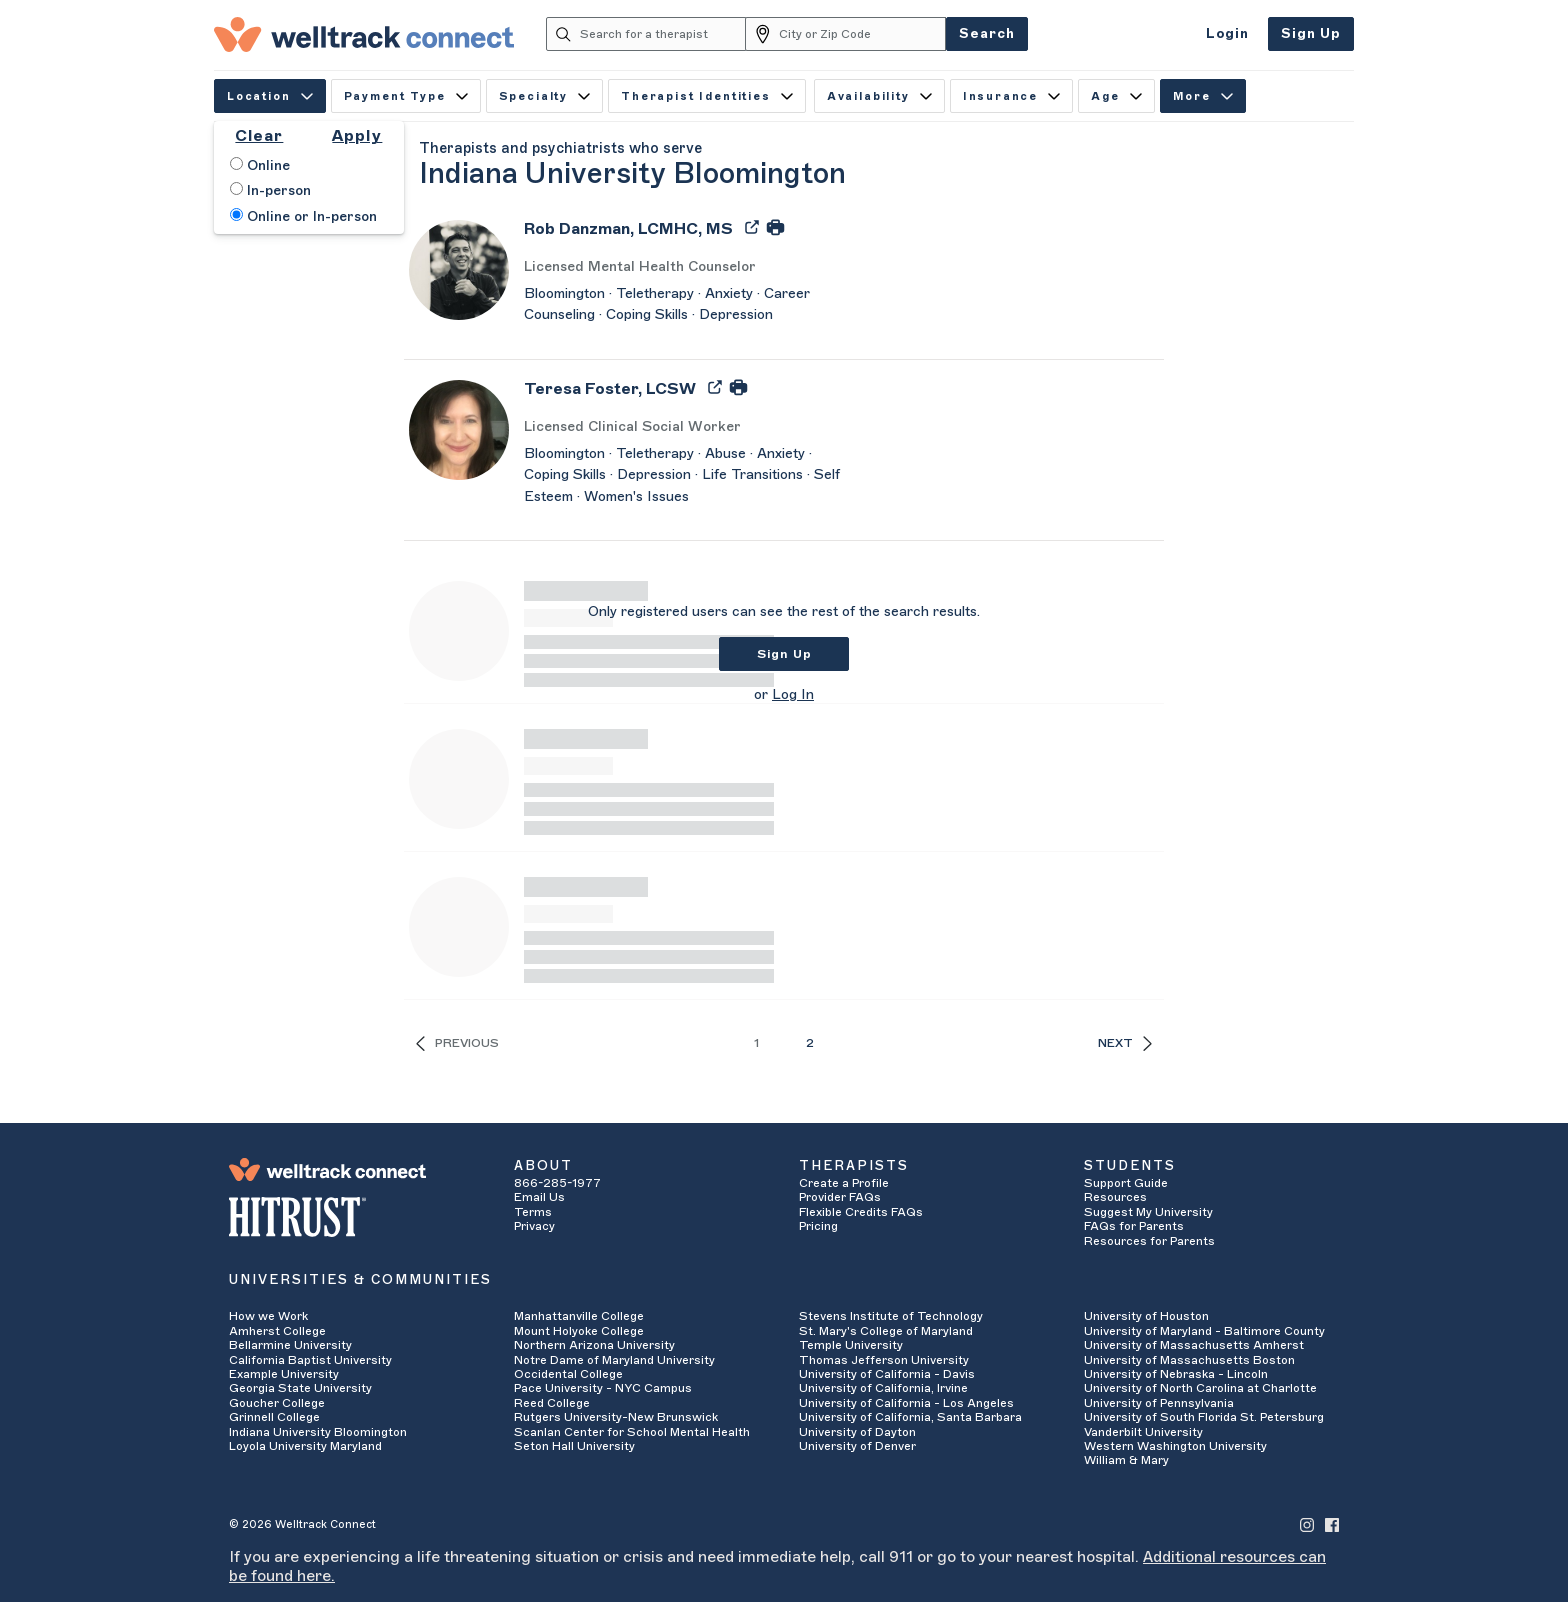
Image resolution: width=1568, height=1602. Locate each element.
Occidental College (568, 1374)
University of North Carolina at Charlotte (1200, 1388)
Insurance (1011, 96)
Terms (533, 1212)
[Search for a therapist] (663, 34)
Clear (259, 136)
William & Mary (1126, 1460)
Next (1125, 1043)
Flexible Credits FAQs (861, 1212)
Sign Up (1311, 33)
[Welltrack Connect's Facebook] (1332, 1524)
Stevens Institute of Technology (891, 1316)
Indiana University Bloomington (318, 1432)
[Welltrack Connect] (364, 34)
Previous (457, 1043)
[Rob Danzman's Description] (684, 305)
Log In (793, 695)
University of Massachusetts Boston (1189, 1360)
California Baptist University (310, 1360)
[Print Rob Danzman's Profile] (775, 226)
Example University (284, 1374)
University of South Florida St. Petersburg (1204, 1417)
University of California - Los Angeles (906, 1403)
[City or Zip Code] (862, 34)
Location (270, 96)
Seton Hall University (574, 1446)
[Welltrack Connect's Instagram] (1307, 1524)
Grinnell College (274, 1417)
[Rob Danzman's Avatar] (459, 269)
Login (1227, 33)
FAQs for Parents (1134, 1226)
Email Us (539, 1197)
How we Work (268, 1316)
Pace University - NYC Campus (603, 1388)
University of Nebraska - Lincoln (1176, 1374)
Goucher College (277, 1403)
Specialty (544, 96)
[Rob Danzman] (628, 235)
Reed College (552, 1403)
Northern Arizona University (594, 1345)
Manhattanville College (579, 1316)
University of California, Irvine (883, 1388)
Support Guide (1126, 1183)
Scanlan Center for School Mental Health (632, 1432)
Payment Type (406, 96)
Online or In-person (303, 216)
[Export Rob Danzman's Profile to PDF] (754, 226)
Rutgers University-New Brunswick (616, 1417)
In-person (270, 190)
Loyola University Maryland (305, 1446)
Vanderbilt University (1143, 1432)
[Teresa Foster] (610, 395)
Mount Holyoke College (579, 1331)
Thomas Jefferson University (884, 1360)
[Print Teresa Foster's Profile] (738, 386)
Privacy (534, 1226)
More (1203, 96)
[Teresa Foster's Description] (684, 476)
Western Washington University (1175, 1446)
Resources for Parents (1149, 1241)
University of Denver (857, 1446)
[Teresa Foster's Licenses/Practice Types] (684, 427)
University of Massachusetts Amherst (1194, 1345)
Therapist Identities (707, 96)
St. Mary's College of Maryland (886, 1331)
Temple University (851, 1345)
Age (1116, 96)
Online (260, 165)
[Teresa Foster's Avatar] (459, 429)
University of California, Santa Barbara (910, 1417)
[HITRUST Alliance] (356, 1217)
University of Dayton (857, 1432)
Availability (879, 96)
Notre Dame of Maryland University (614, 1360)
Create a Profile (844, 1183)
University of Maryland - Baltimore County (1204, 1331)
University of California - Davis (887, 1374)
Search (987, 33)
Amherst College (277, 1331)
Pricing (818, 1226)
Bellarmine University (290, 1345)
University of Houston (1146, 1316)
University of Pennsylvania (1159, 1403)
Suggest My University (1148, 1212)
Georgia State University (300, 1388)
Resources (1115, 1197)
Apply (357, 136)
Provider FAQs (840, 1197)
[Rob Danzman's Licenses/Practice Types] (684, 267)
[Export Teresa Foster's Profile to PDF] (717, 386)
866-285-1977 (557, 1183)
